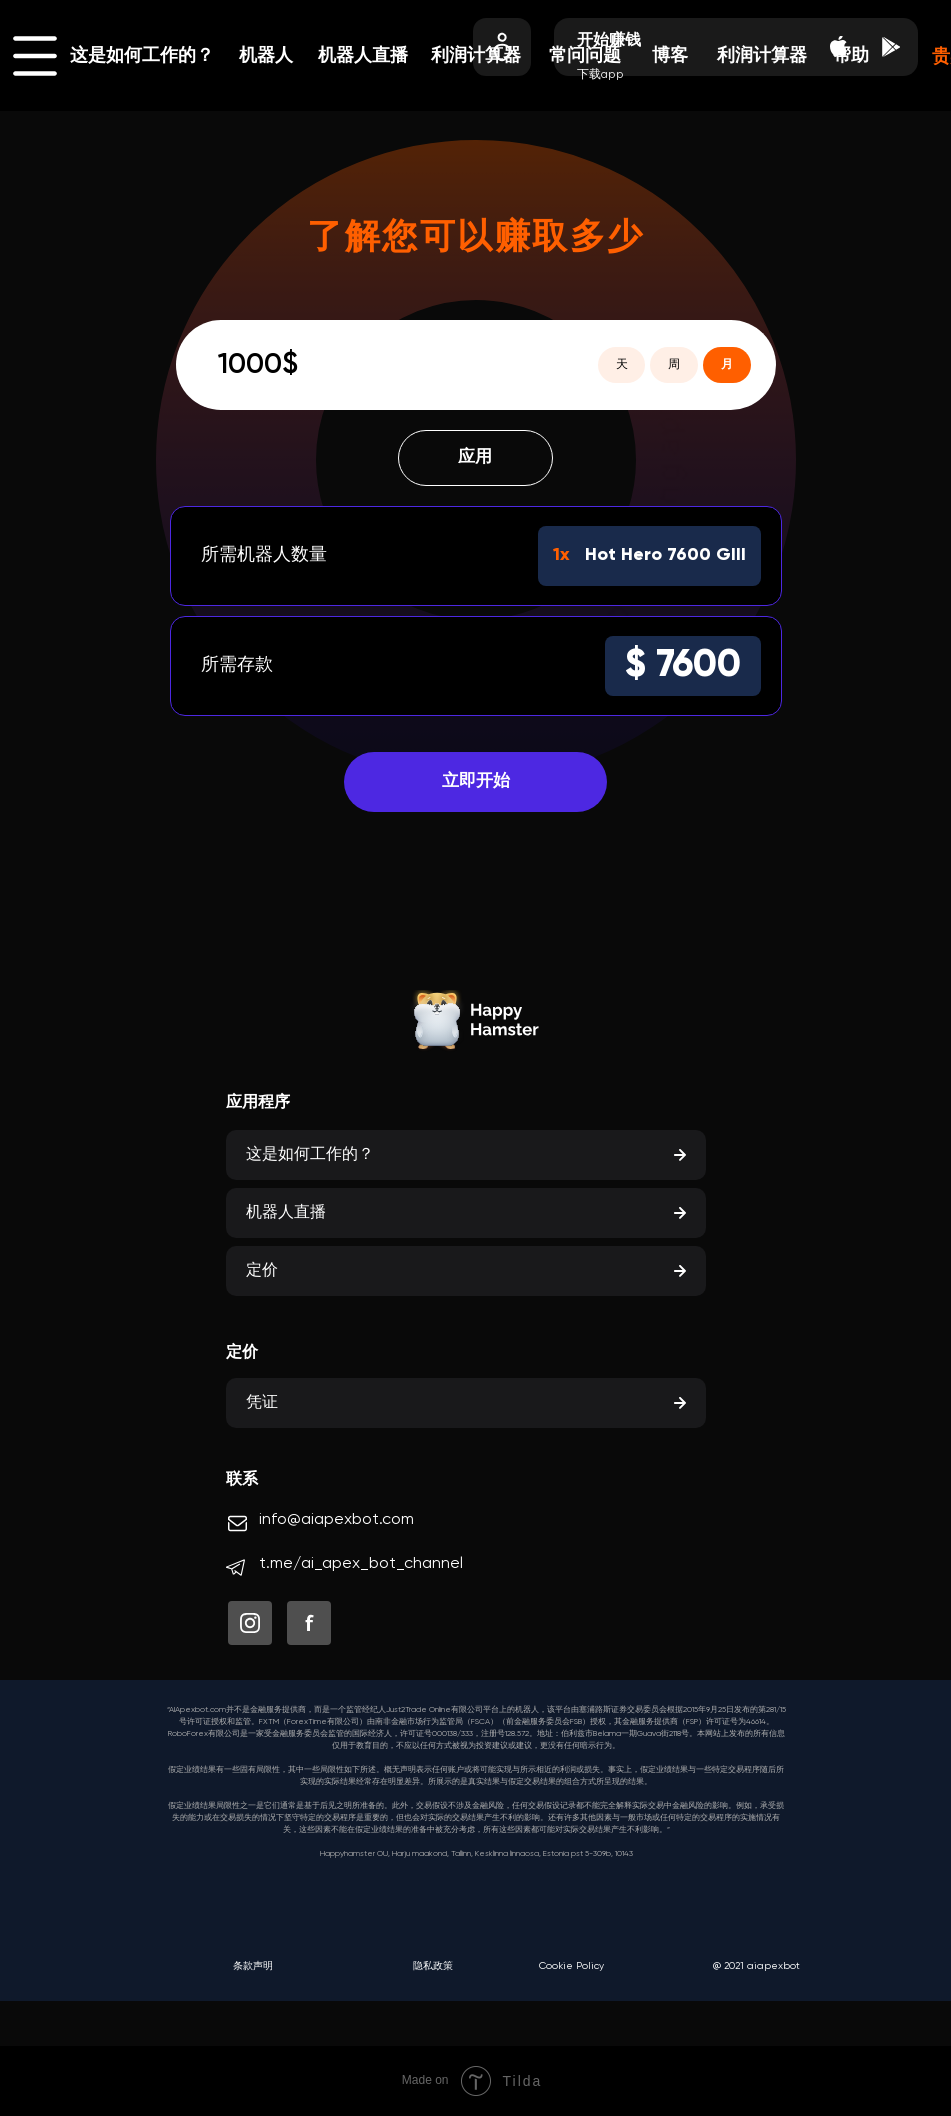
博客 (670, 56)
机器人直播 (363, 56)
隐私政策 (433, 1966)
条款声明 (253, 1966)
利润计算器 (762, 56)
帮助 (851, 56)
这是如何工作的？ (142, 56)
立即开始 (476, 791)
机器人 (266, 56)
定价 (262, 1271)
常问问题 (585, 56)
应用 (476, 460)
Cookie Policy (571, 1966)
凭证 (262, 1403)
